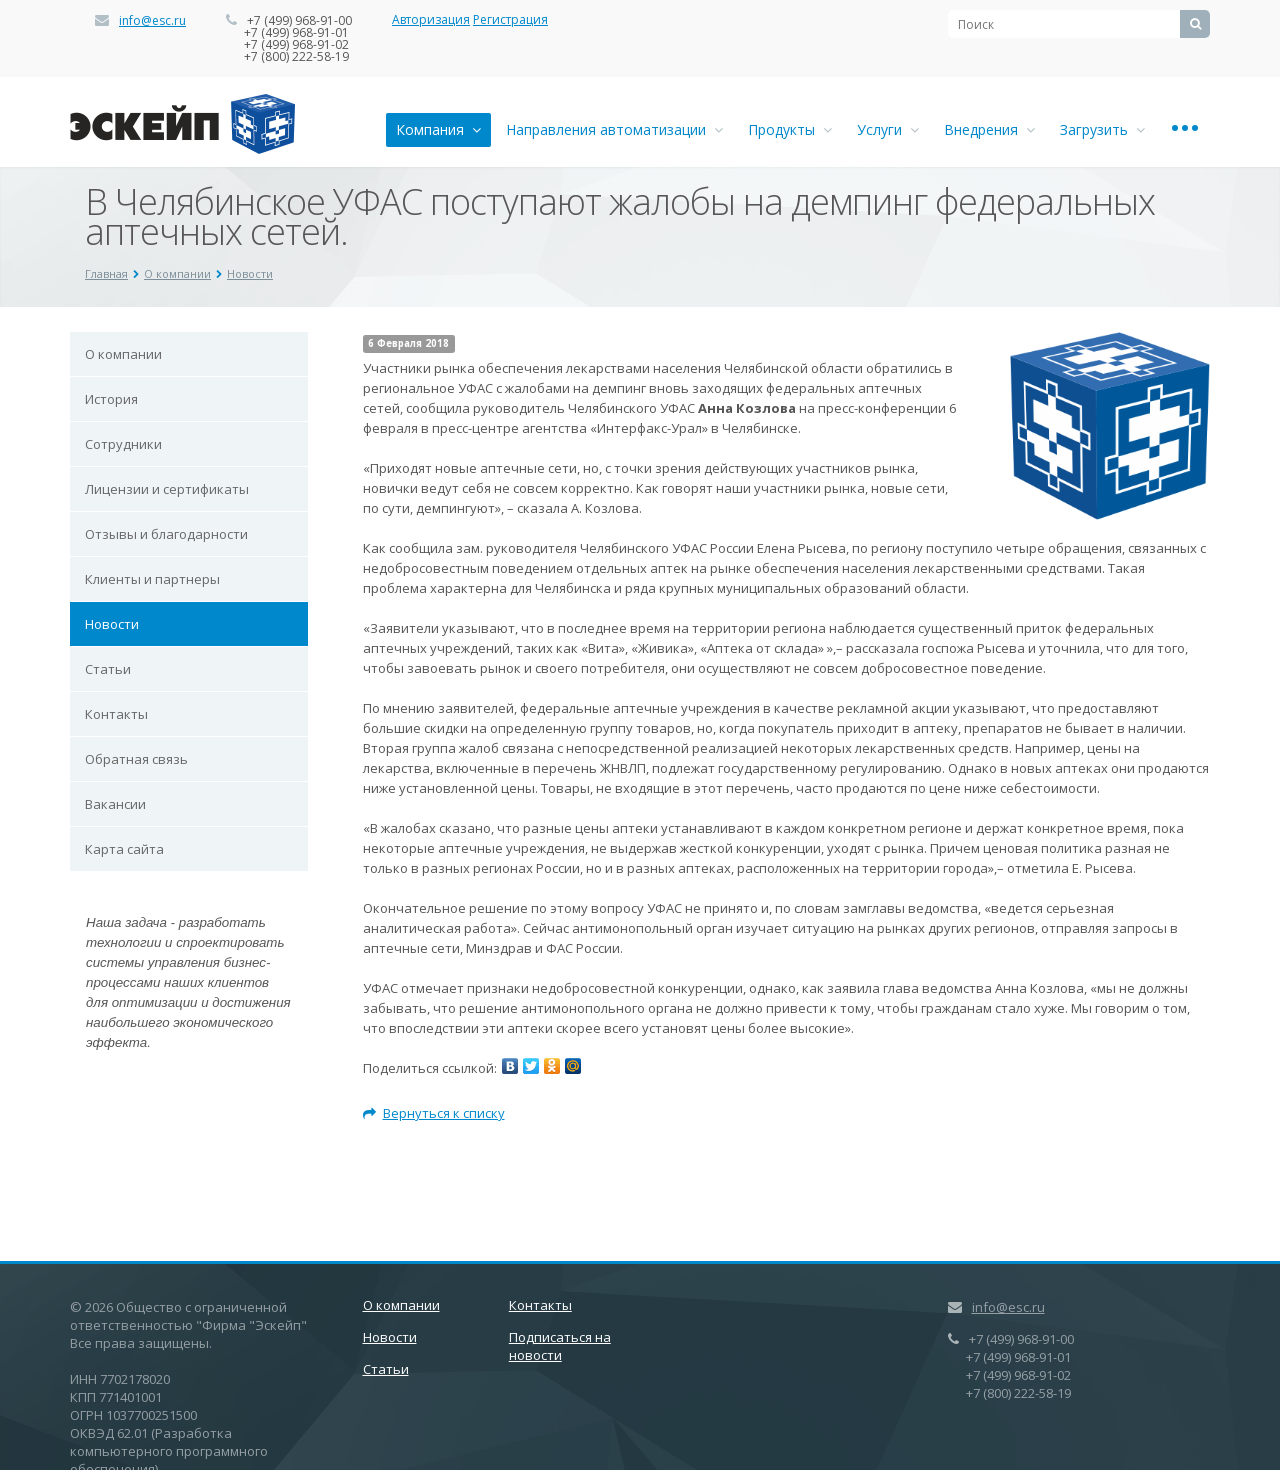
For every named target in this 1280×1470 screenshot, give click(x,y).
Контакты (116, 714)
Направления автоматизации (614, 129)
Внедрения (989, 129)
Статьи (108, 669)
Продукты (790, 129)
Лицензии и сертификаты (167, 489)
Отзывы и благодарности (166, 534)
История (111, 399)
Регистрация (510, 19)
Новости (250, 273)
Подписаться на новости (560, 1346)
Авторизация (431, 19)
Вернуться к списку (434, 1113)
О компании (177, 273)
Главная (106, 273)
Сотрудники (123, 444)
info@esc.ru (152, 20)
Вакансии (115, 804)
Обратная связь (136, 759)
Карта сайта (124, 849)
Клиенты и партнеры (152, 579)
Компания (438, 129)
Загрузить (1102, 129)
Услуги (888, 129)
